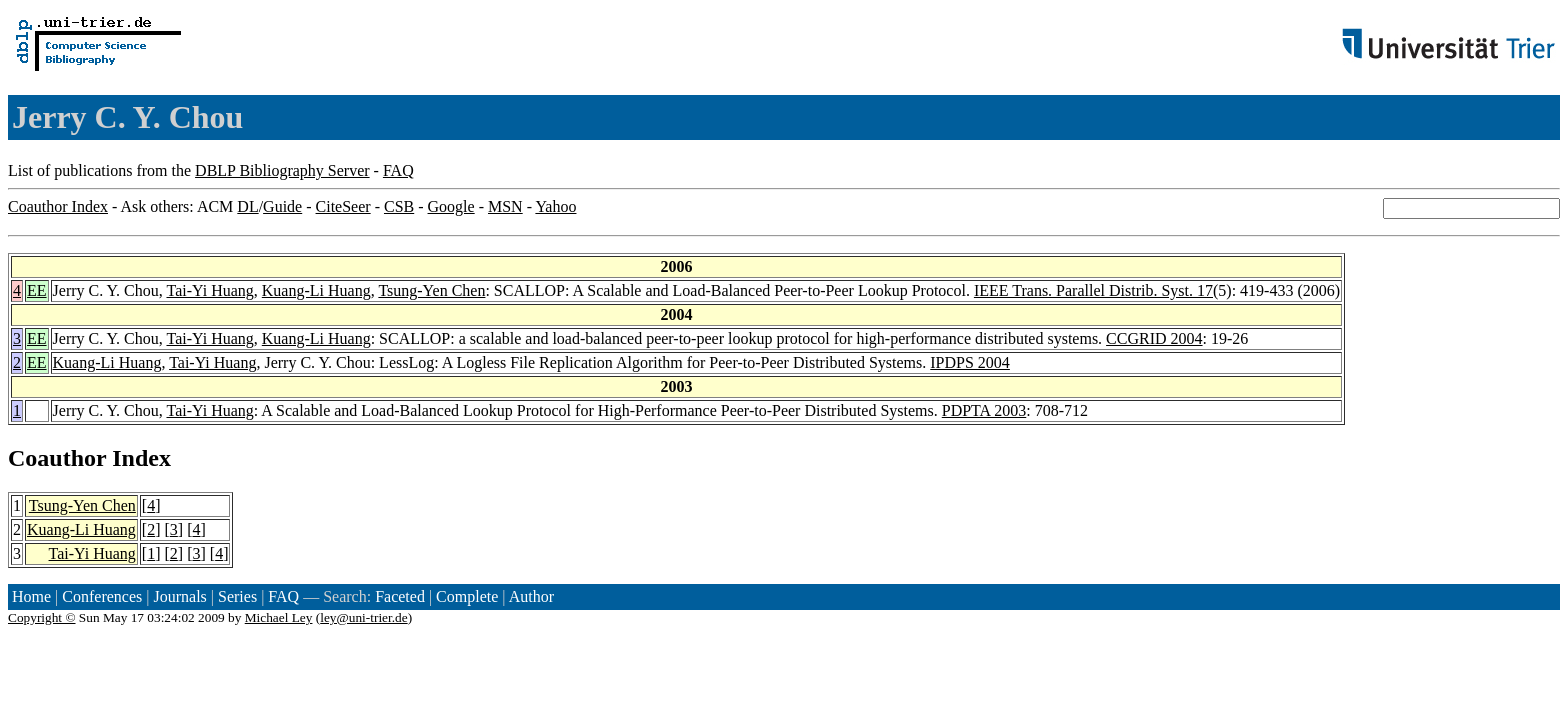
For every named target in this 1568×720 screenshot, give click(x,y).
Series (237, 596)
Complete (467, 596)
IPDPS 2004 (970, 362)
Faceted (400, 596)
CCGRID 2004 (1154, 338)
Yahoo (555, 206)
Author (531, 596)
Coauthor (57, 458)
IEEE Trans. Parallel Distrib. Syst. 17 (1093, 290)
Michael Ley (279, 617)
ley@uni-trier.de (363, 617)
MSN (505, 206)
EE (37, 290)
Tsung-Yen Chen (431, 290)
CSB (399, 206)
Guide (282, 206)
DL (247, 206)
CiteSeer (343, 206)
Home (31, 596)
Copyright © (42, 617)
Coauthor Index (58, 206)
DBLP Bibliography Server (282, 170)
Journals (179, 596)
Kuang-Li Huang (316, 290)
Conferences (102, 596)
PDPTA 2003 (984, 410)
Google (451, 206)
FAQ (398, 170)
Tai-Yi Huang (209, 290)
